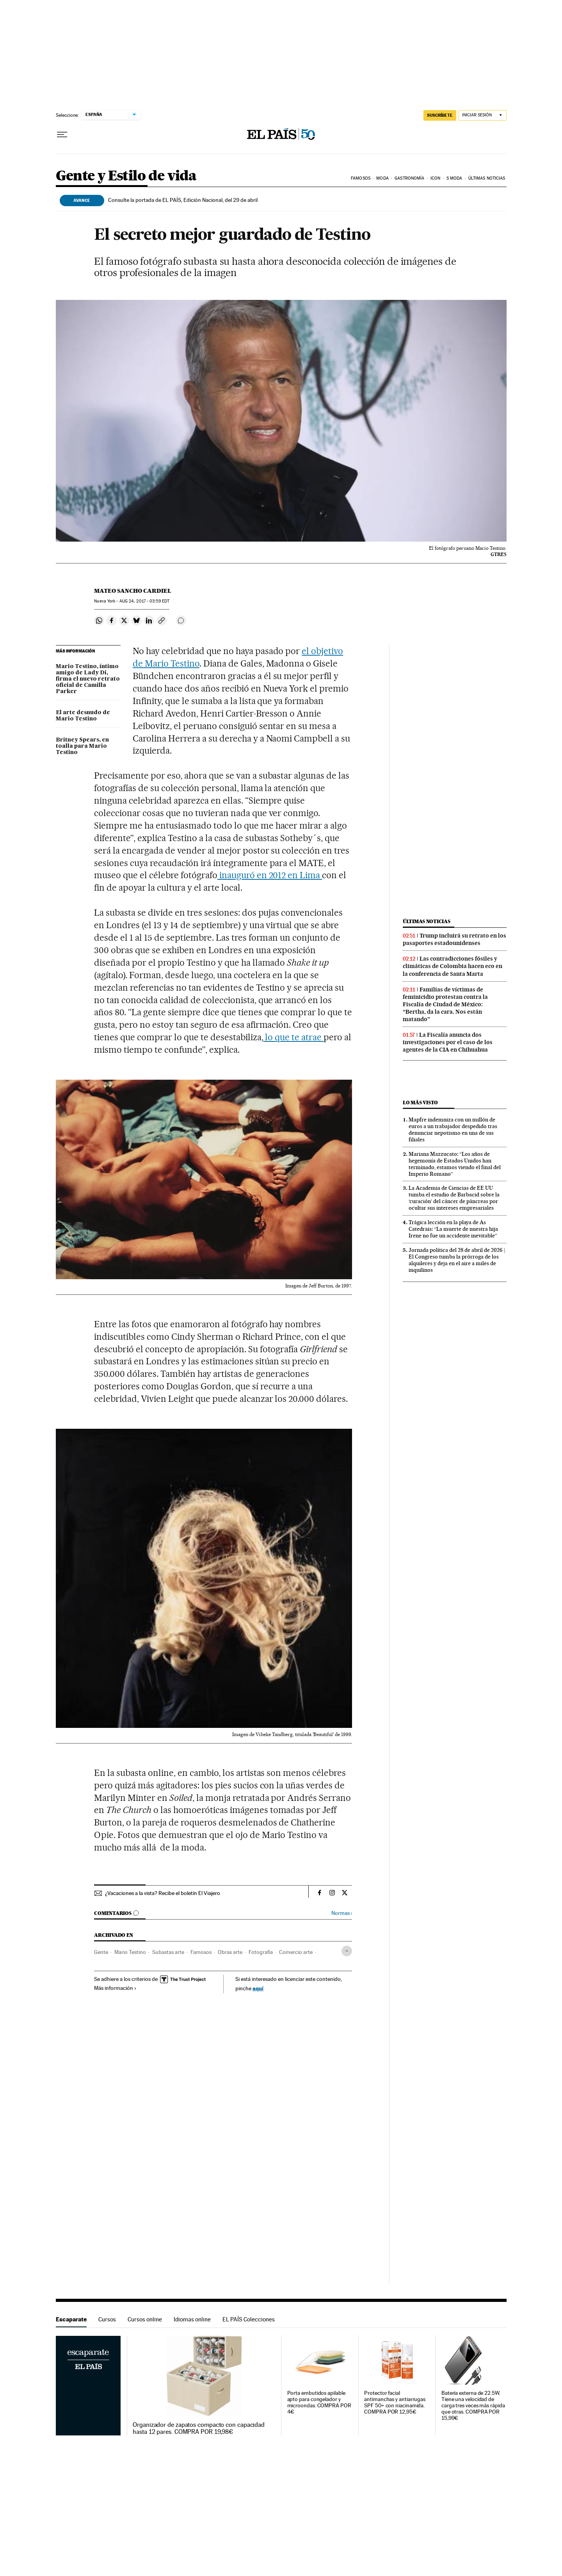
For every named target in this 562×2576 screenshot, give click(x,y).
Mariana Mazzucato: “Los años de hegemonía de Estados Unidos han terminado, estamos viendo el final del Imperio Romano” (455, 1164)
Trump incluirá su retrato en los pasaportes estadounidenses (454, 939)
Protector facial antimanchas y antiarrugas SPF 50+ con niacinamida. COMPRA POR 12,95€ (394, 2402)
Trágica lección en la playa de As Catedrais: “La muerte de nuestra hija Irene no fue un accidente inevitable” (453, 1229)
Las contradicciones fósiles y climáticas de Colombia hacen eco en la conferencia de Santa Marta (452, 966)
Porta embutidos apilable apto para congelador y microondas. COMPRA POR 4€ (319, 2402)
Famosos (360, 178)
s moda (454, 178)
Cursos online (145, 2319)
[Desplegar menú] (62, 134)
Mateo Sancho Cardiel (132, 590)
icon (435, 178)
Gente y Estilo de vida (126, 176)
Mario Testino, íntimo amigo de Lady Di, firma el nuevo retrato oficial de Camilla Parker (88, 679)
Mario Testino (130, 1952)
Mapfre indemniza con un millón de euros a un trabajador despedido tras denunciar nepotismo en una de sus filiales (453, 1129)
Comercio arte (296, 1952)
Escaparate (71, 2319)
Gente (101, 1952)
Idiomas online (192, 2319)
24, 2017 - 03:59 (144, 601)
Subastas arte (168, 1952)
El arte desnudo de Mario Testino (83, 716)
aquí (258, 1988)
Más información (115, 1988)
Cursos (107, 2319)
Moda (382, 178)
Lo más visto (420, 1102)
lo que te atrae (293, 1037)
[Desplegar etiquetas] (346, 1951)
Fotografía (261, 1952)
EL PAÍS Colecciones (248, 2319)
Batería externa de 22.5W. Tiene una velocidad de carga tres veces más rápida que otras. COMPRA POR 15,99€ (473, 2405)
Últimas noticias (486, 178)
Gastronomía (409, 178)
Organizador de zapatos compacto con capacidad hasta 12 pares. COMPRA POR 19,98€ (199, 2428)
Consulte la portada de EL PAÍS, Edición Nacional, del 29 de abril (183, 200)
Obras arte (230, 1952)
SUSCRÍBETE (440, 115)
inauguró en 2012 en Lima (269, 875)
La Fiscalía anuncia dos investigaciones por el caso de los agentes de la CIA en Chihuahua (448, 1042)
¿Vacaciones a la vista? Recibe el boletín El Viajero (162, 1893)
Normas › (341, 1913)
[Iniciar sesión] (483, 115)
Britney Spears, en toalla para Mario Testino (82, 746)
